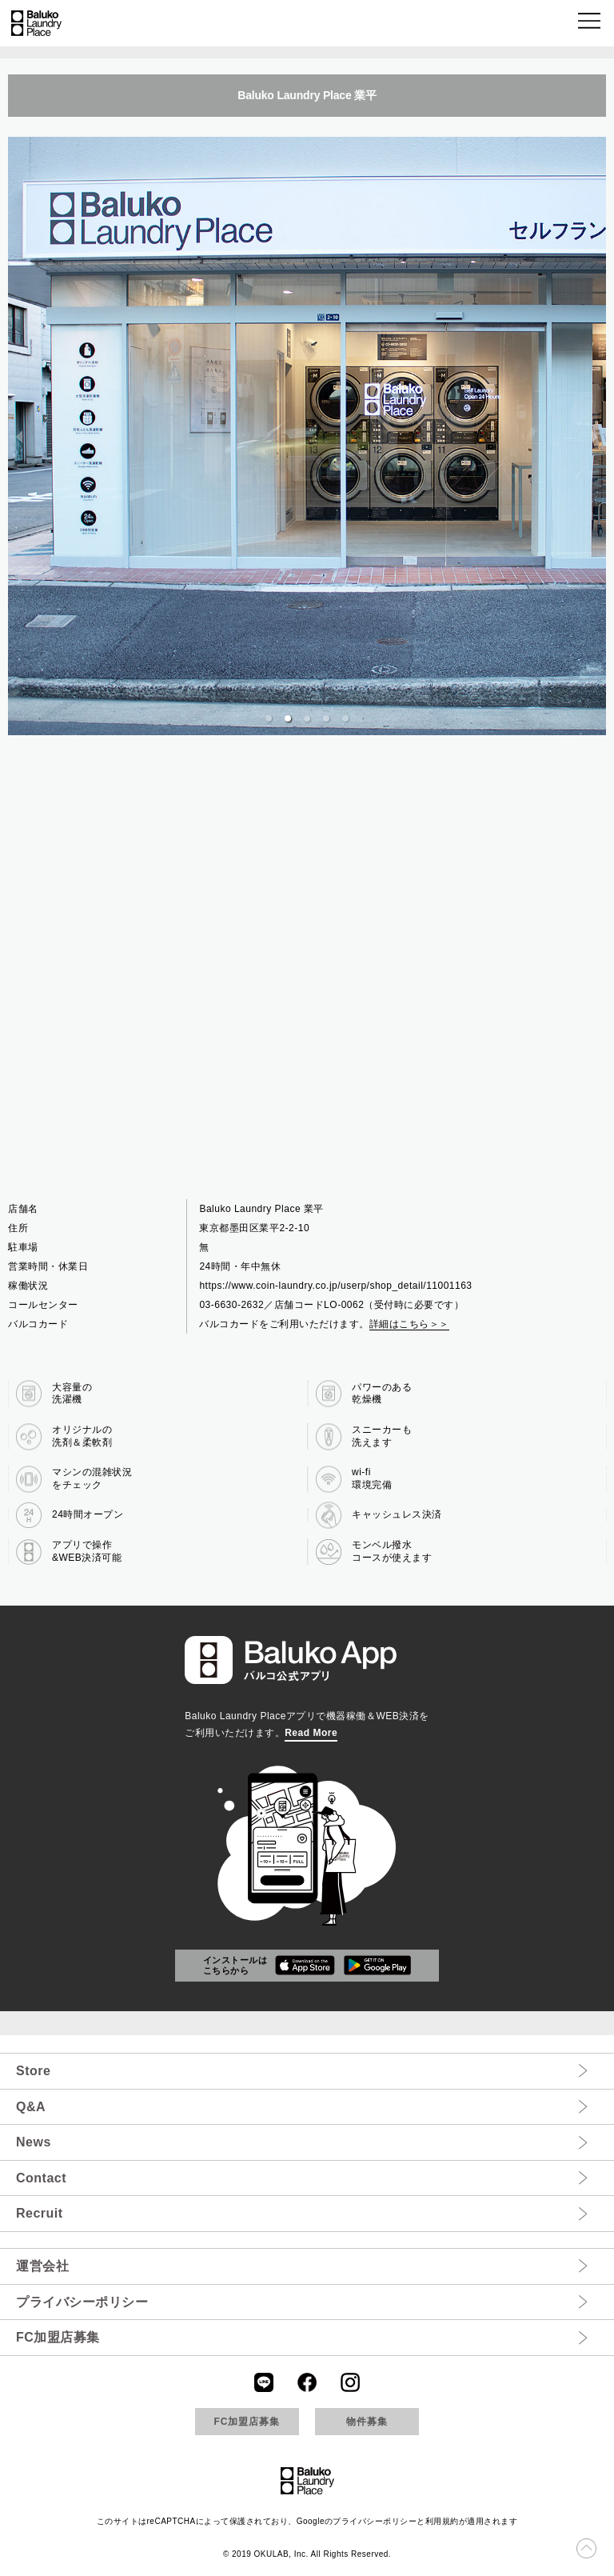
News (33, 2142)
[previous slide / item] (19, 436)
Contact (41, 2178)
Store (33, 2071)
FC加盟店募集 (58, 2337)
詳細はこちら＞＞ (409, 1324)
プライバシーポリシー (82, 2302)
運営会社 (42, 2266)
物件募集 (367, 2421)
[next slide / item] (595, 436)
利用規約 (442, 2521)
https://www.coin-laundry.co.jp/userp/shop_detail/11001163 (335, 1285)
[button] (590, 23)
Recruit (39, 2213)
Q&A (31, 2107)
